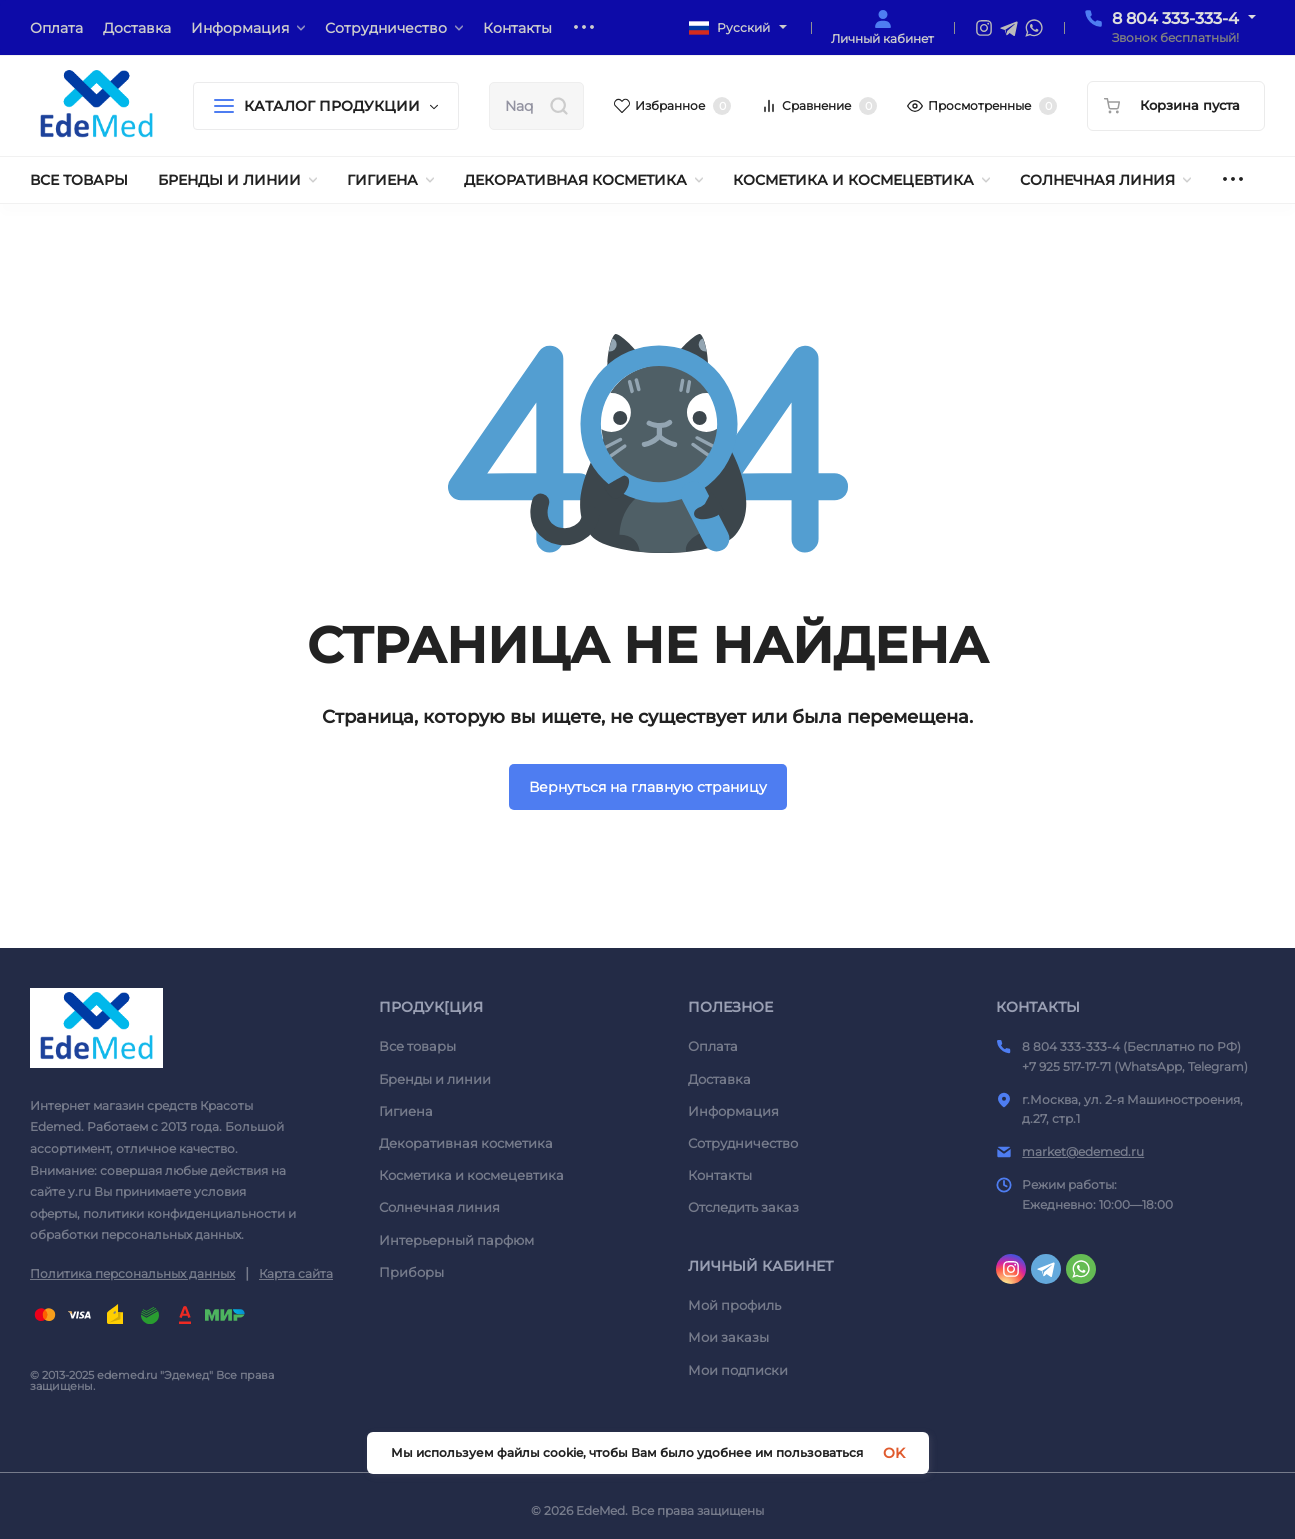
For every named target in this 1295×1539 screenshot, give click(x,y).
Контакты (720, 1175)
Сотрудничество (743, 1143)
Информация (733, 1111)
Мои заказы (728, 1337)
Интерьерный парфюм (456, 1240)
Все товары (417, 1046)
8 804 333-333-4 (1175, 18)
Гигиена (406, 1111)
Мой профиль (734, 1305)
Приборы (411, 1272)
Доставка (719, 1079)
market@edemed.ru (1083, 1151)
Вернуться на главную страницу (648, 787)
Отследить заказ (743, 1207)
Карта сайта (296, 1273)
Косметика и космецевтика (471, 1175)
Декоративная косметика (466, 1143)
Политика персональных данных (132, 1273)
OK (894, 1453)
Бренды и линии (435, 1079)
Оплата (713, 1046)
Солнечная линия (439, 1207)
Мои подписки (738, 1370)
